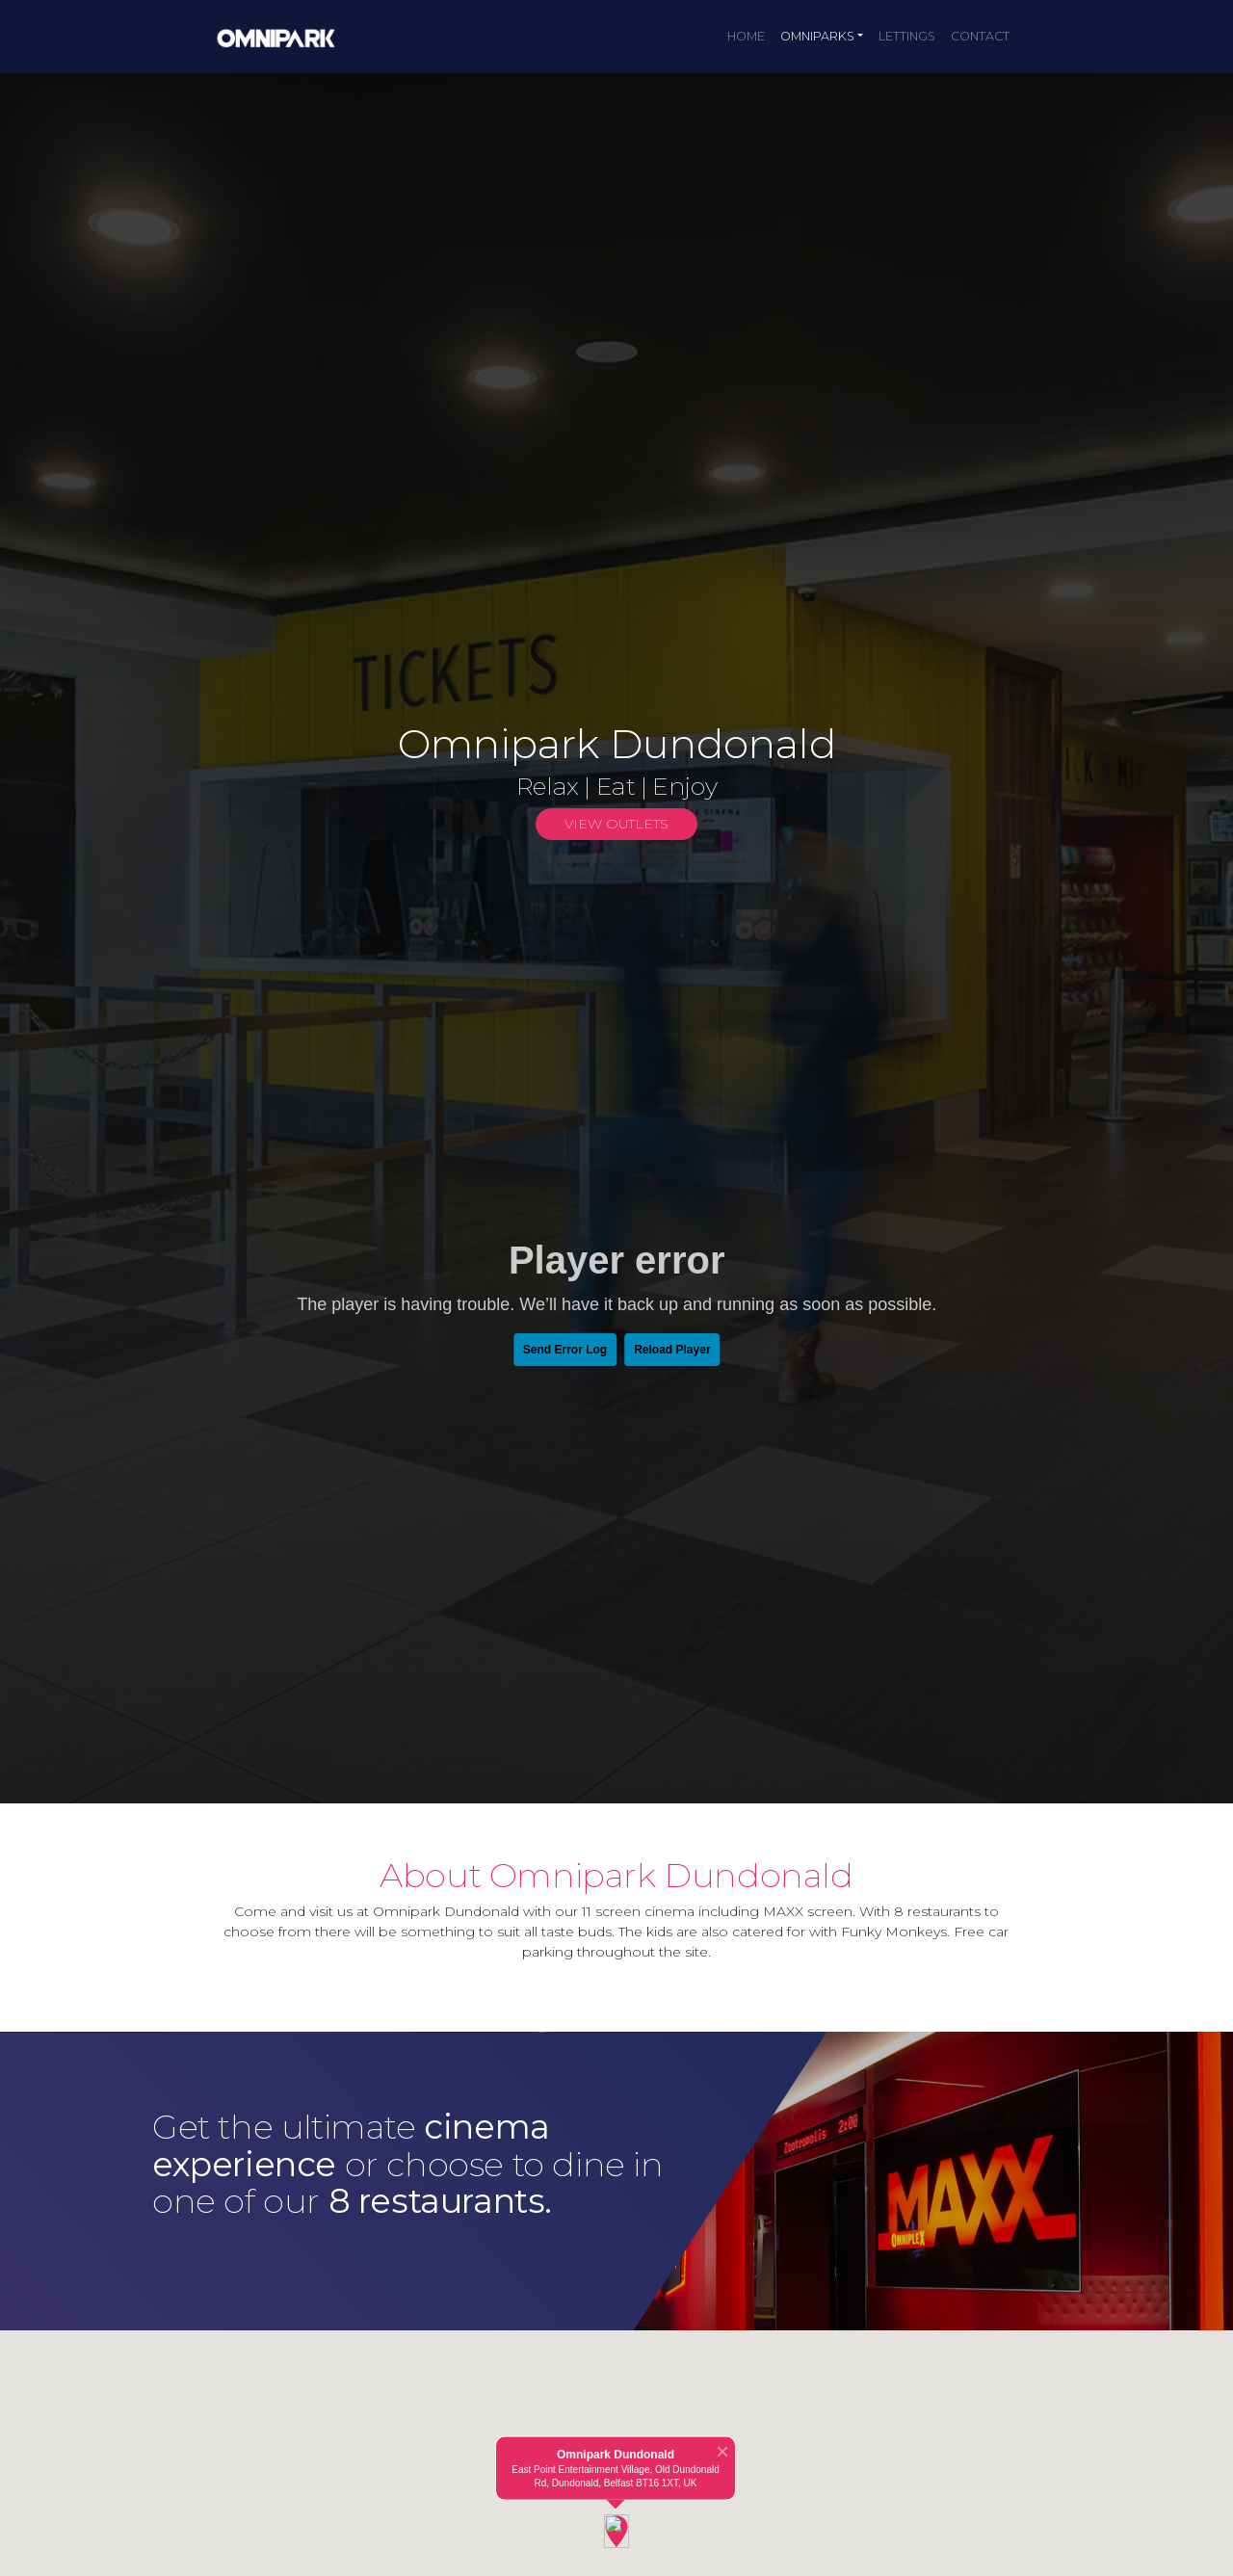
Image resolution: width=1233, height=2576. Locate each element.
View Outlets (616, 823)
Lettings (907, 36)
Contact (980, 36)
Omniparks (817, 36)
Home (746, 36)
